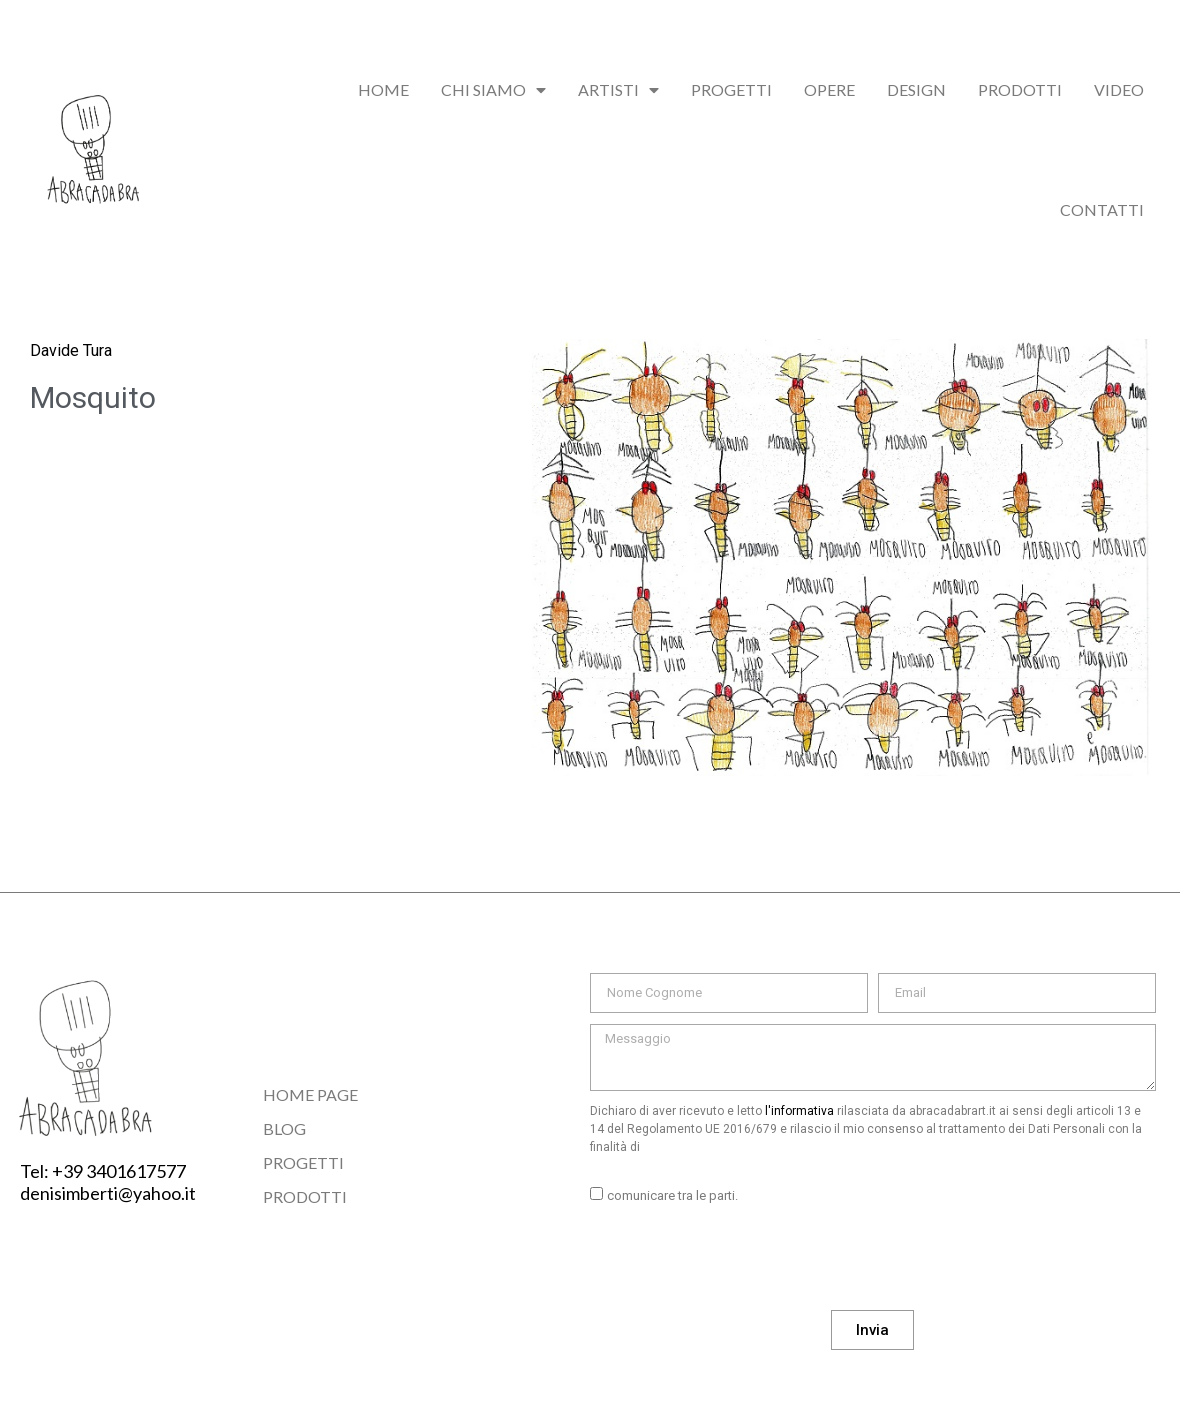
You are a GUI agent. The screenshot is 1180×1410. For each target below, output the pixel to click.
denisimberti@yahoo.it (108, 1193)
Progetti (731, 89)
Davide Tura (71, 350)
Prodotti (1020, 89)
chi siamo (493, 90)
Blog (284, 1128)
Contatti (1102, 209)
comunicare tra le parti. (672, 1195)
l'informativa (799, 1111)
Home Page (310, 1094)
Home (383, 89)
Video (1119, 89)
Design (916, 89)
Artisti (618, 90)
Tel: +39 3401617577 (103, 1171)
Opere (829, 89)
